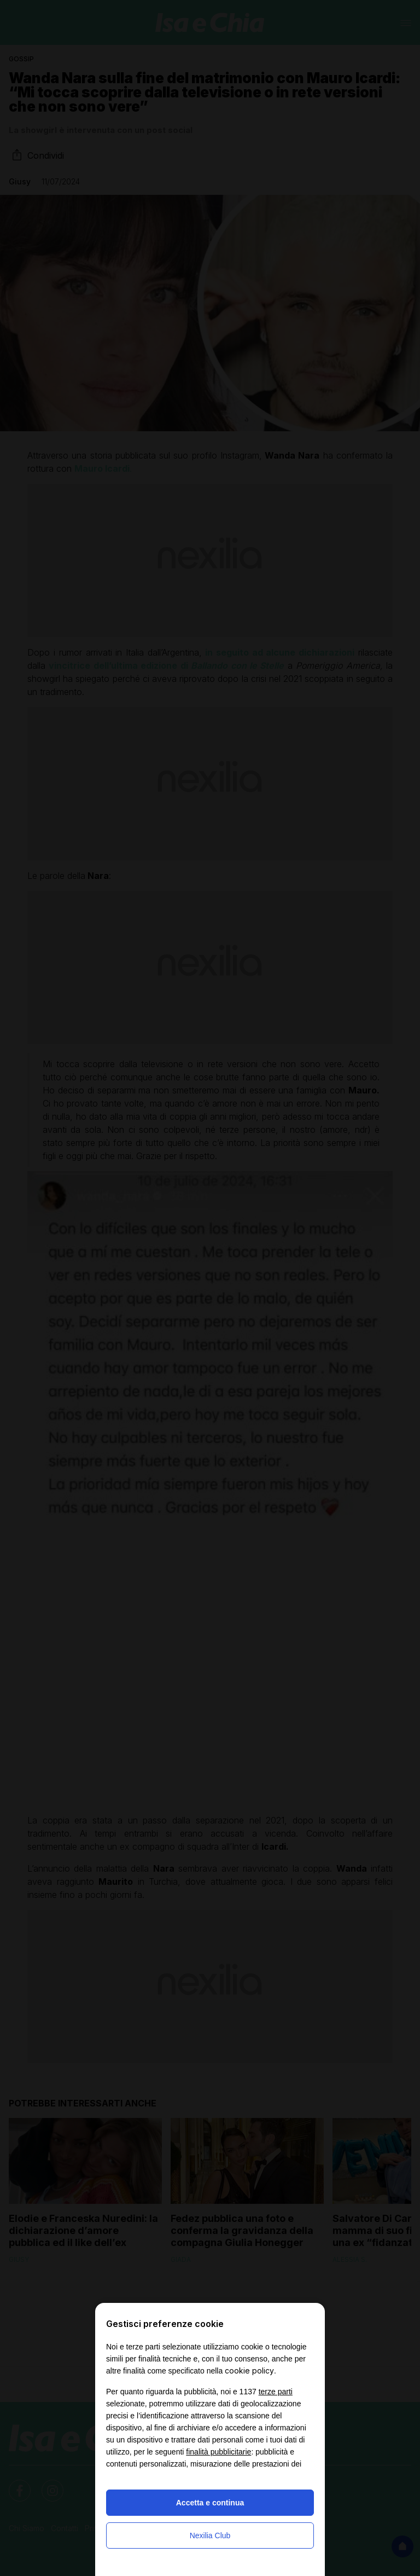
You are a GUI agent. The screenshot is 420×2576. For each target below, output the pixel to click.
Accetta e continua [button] (210, 2502)
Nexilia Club (210, 2535)
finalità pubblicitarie (218, 2451)
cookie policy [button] (249, 2370)
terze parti (276, 2391)
